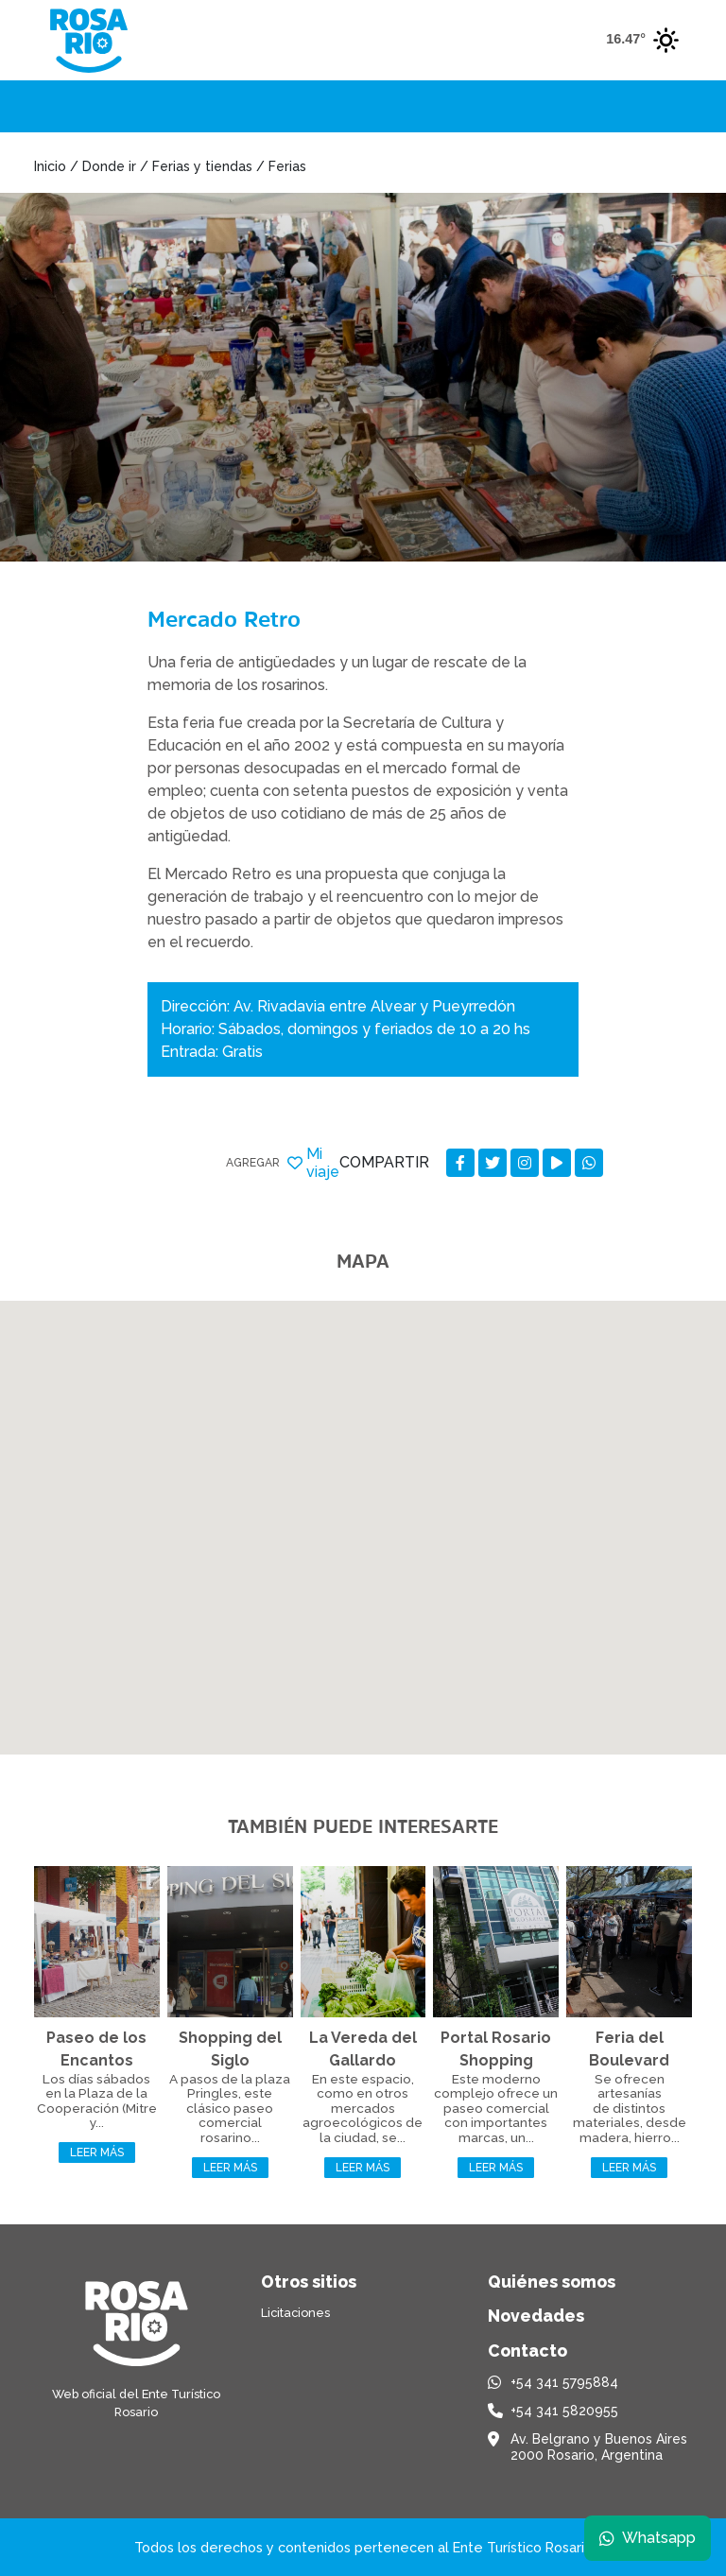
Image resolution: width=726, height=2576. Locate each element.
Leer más (97, 2152)
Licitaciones (295, 2313)
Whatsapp (647, 2538)
